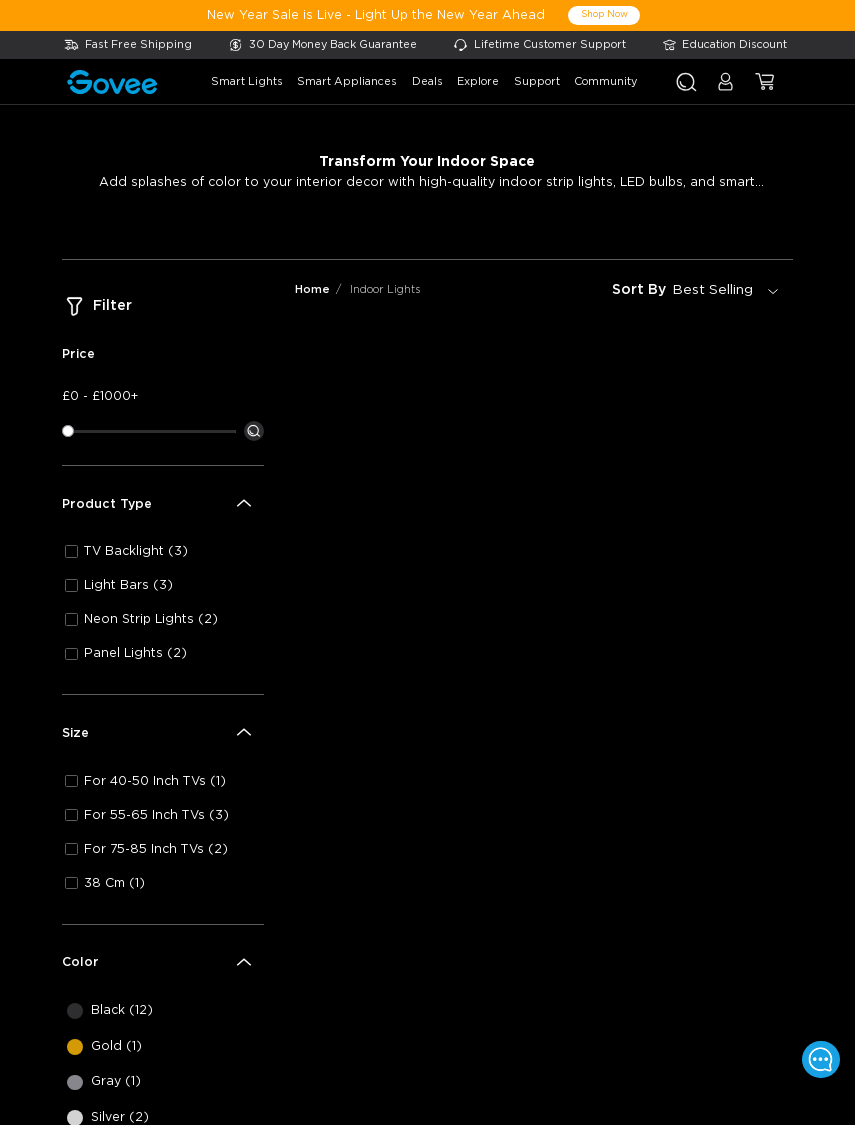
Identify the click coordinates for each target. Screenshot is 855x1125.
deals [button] (427, 81)
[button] (725, 89)
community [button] (605, 81)
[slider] (68, 431)
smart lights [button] (247, 81)
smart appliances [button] (347, 81)
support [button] (537, 81)
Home (312, 289)
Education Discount (734, 44)
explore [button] (478, 81)
